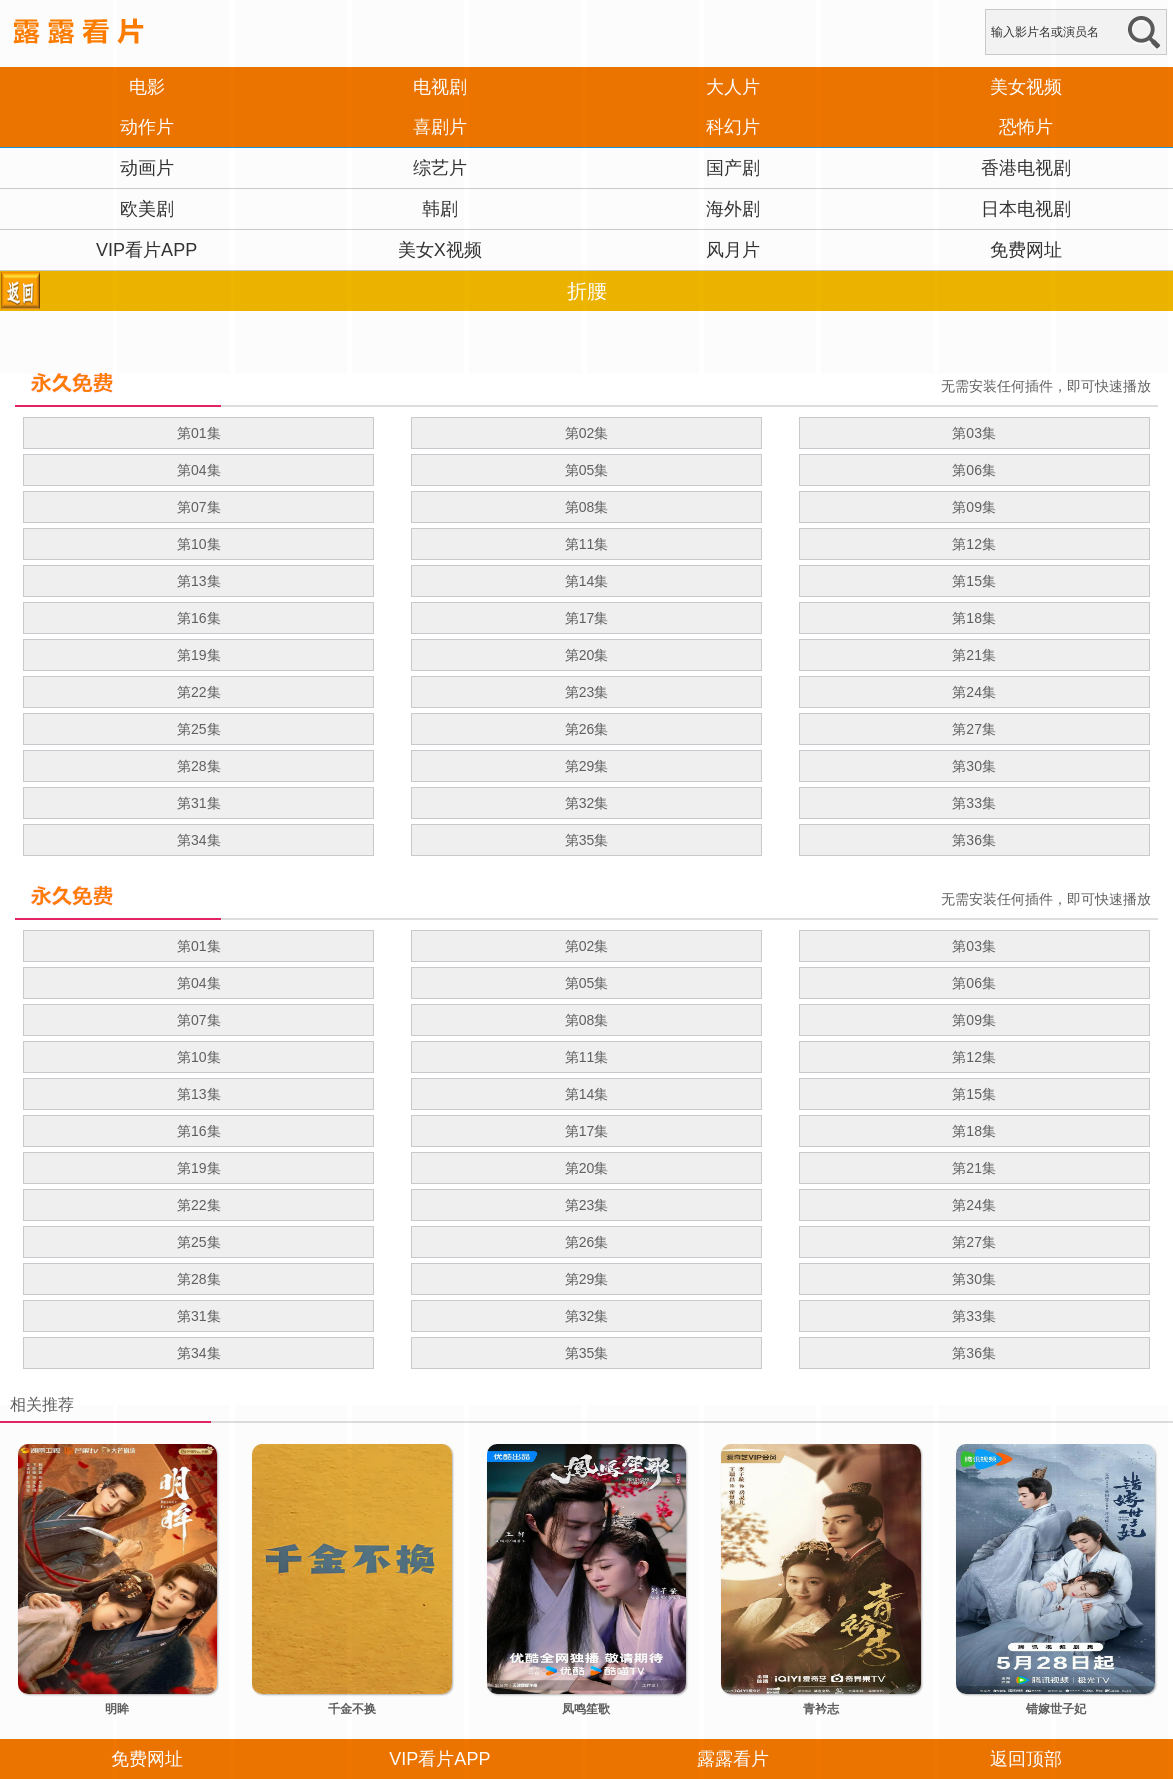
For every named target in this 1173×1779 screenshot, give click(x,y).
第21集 (974, 655)
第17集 (587, 618)
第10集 (199, 544)
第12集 (974, 544)
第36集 (974, 840)
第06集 (974, 470)
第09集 (974, 507)
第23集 (587, 692)
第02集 (587, 433)
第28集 (199, 766)
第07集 (199, 507)
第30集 (974, 766)
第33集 (974, 803)
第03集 (974, 433)
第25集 (199, 729)
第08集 (587, 507)
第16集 (199, 618)
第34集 (199, 840)
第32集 (587, 803)
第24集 (974, 692)
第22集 (199, 692)
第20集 (587, 655)
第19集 (199, 655)
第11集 (587, 544)
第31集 (199, 803)
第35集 (587, 840)
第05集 (587, 470)
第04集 (199, 470)
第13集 (199, 581)
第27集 (974, 729)
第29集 (587, 766)
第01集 (199, 433)
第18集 (974, 618)
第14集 (587, 581)
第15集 (974, 581)
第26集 (587, 729)
